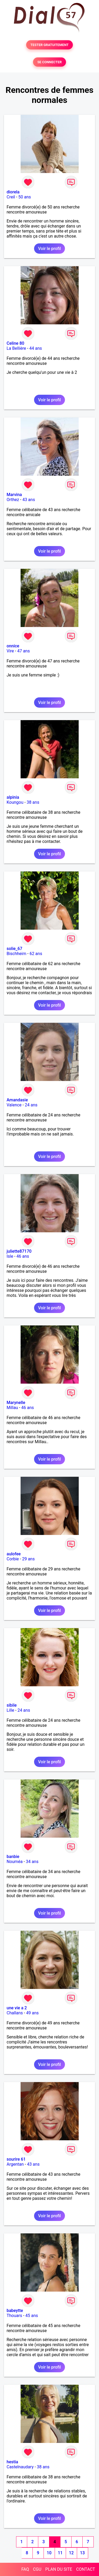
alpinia (13, 797)
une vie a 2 (17, 2007)
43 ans (28, 499)
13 (82, 2552)
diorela (13, 191)
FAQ (25, 2569)
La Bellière (16, 348)
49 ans (32, 2012)
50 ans (24, 196)
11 (60, 2552)
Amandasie (17, 1099)
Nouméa (15, 1861)
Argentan (15, 2164)
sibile (12, 1705)
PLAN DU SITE (58, 2569)
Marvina (14, 494)
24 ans (31, 1104)
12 (71, 2552)
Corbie (13, 1558)
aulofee (14, 1553)
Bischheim (16, 953)
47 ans (23, 650)
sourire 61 (16, 2159)
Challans (15, 2012)
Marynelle (16, 1402)
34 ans (32, 1861)
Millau (12, 1407)
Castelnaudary (20, 2466)
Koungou (15, 802)
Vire (10, 650)
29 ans (28, 1558)
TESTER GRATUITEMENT (49, 45)
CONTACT (85, 2569)
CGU (37, 2569)
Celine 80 (15, 343)
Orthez (13, 499)
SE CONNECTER (49, 62)
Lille (10, 1710)
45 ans (31, 2315)
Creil (11, 196)
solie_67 (14, 948)
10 (49, 2552)
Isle (10, 1256)
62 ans (36, 953)
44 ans (35, 348)
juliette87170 (19, 1251)
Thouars (14, 2315)
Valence (14, 1104)
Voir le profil (49, 248)
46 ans (22, 1256)
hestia (12, 2461)
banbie (13, 1856)
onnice (13, 645)
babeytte (15, 2310)
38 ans (33, 802)
